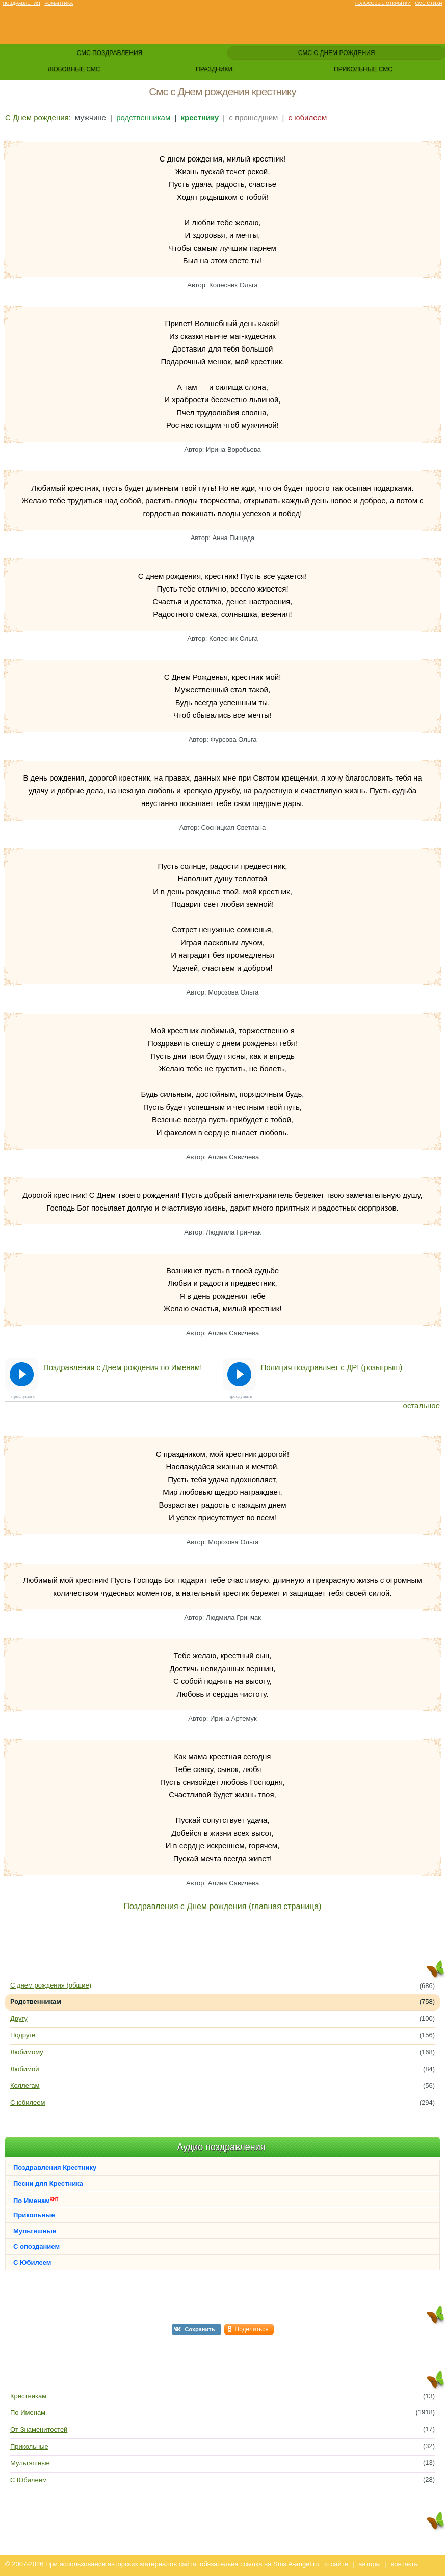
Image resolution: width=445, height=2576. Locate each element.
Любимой (24, 2069)
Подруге (22, 2035)
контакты (404, 2564)
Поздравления (21, 3)
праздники (214, 69)
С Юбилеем (32, 2262)
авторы (369, 2564)
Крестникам (28, 2396)
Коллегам (25, 2085)
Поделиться (252, 2329)
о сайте (336, 2564)
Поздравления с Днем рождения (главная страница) (222, 1906)
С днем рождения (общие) (50, 1985)
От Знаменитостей (38, 2429)
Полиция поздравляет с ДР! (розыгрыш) (332, 1367)
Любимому (26, 2052)
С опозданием (36, 2246)
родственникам (143, 117)
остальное (421, 1405)
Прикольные (34, 2215)
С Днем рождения (37, 117)
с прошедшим (253, 117)
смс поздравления (109, 53)
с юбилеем (308, 117)
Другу (19, 2018)
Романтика (58, 3)
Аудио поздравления (221, 2147)
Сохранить (200, 2329)
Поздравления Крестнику (54, 2167)
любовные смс (74, 69)
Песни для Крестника (48, 2183)
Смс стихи (428, 3)
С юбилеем (27, 2102)
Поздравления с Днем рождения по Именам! (122, 1367)
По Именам (35, 2200)
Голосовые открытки (383, 3)
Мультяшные (34, 2231)
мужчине (90, 117)
